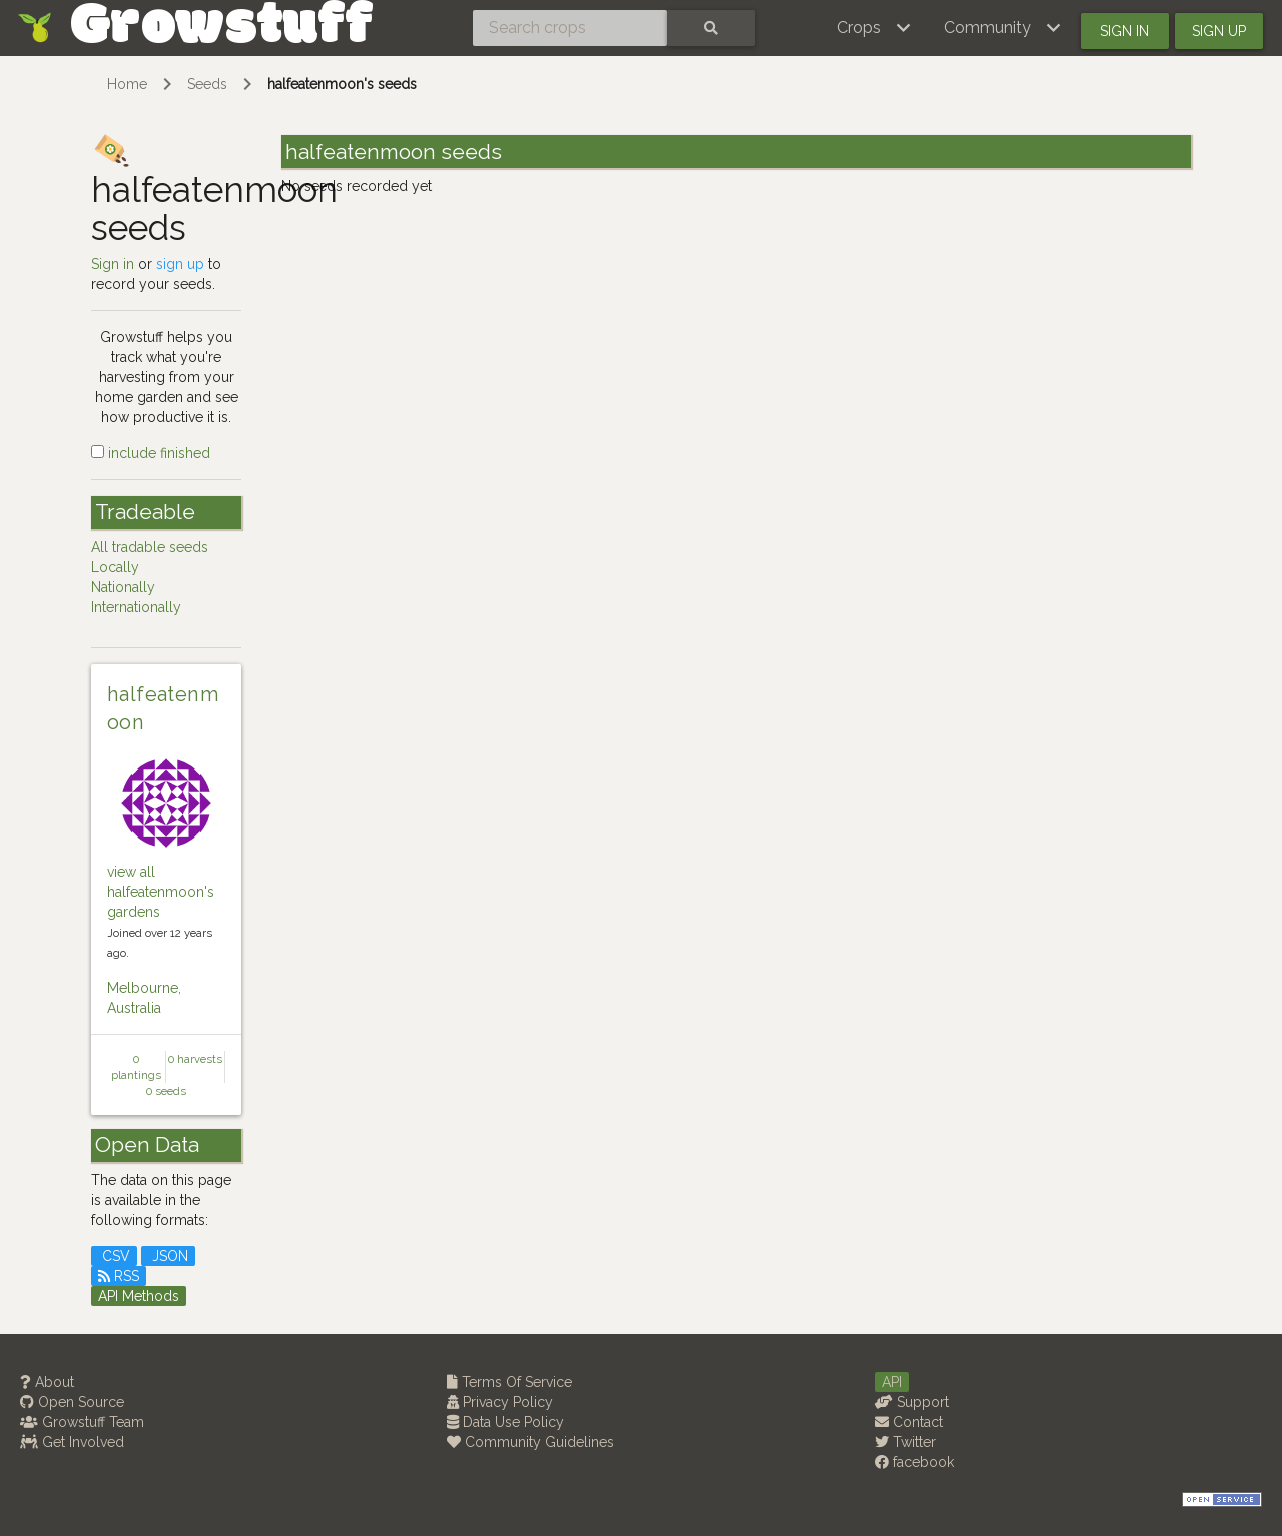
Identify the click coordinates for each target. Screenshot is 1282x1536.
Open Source (72, 1402)
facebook (914, 1462)
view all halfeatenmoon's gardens (160, 892)
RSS (118, 1276)
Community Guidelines (530, 1442)
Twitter (905, 1442)
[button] (874, 28)
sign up (180, 264)
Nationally (123, 587)
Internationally (136, 607)
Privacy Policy (500, 1402)
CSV (114, 1256)
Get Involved (72, 1442)
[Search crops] (570, 28)
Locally (115, 567)
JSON (168, 1256)
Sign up (1219, 31)
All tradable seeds (149, 547)
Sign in (1124, 31)
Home (127, 84)
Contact (909, 1422)
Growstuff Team (82, 1422)
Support (912, 1402)
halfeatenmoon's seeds (342, 84)
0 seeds (166, 1091)
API (892, 1382)
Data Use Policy (505, 1422)
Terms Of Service (509, 1382)
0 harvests (195, 1059)
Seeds (207, 84)
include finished (150, 453)
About (47, 1382)
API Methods (138, 1296)
